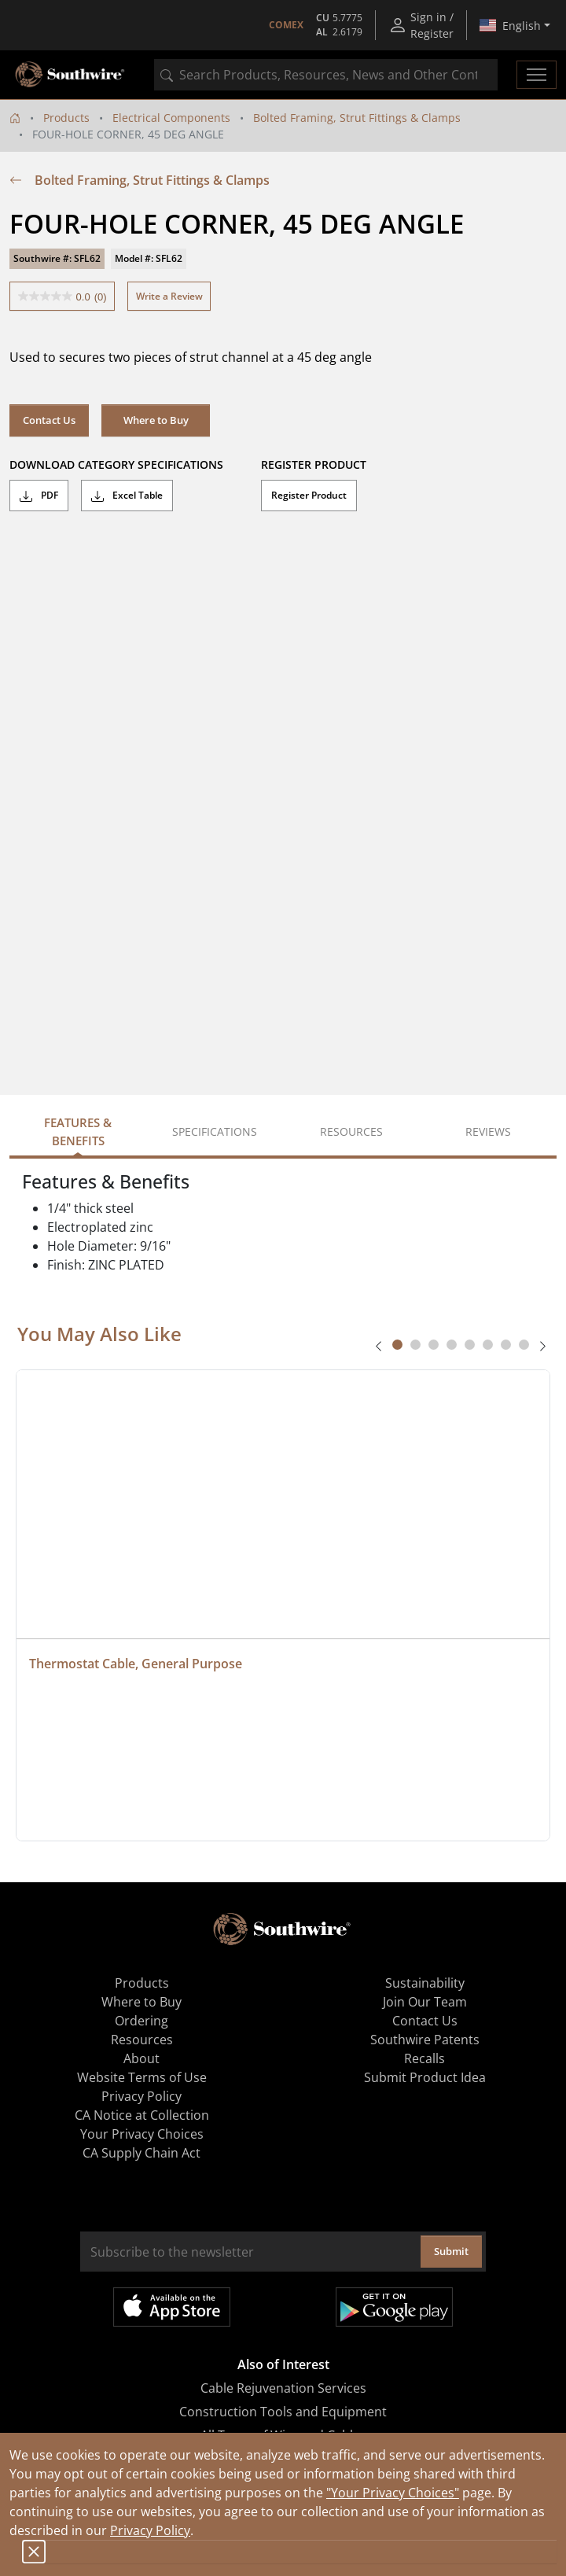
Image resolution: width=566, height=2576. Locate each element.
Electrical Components (171, 117)
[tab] (397, 1345)
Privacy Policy (150, 2530)
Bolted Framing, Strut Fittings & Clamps (357, 117)
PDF (39, 495)
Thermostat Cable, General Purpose (135, 1663)
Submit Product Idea (425, 2077)
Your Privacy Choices (142, 2134)
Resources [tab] (351, 1131)
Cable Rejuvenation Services (283, 2388)
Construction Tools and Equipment (283, 2411)
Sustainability (425, 1983)
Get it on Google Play (394, 2307)
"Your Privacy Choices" (392, 2492)
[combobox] (326, 74)
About (141, 2058)
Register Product (309, 495)
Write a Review (169, 296)
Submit (451, 2251)
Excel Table (127, 495)
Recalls (424, 2058)
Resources (142, 2039)
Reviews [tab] (488, 1131)
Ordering (141, 2020)
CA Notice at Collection (142, 2115)
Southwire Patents (425, 2039)
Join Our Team (425, 2001)
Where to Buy (156, 420)
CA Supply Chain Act (141, 2152)
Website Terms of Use (142, 2077)
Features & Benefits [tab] (78, 1131)
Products (66, 117)
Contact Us (49, 420)
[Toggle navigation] (536, 75)
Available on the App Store (171, 2307)
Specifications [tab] (214, 1131)
